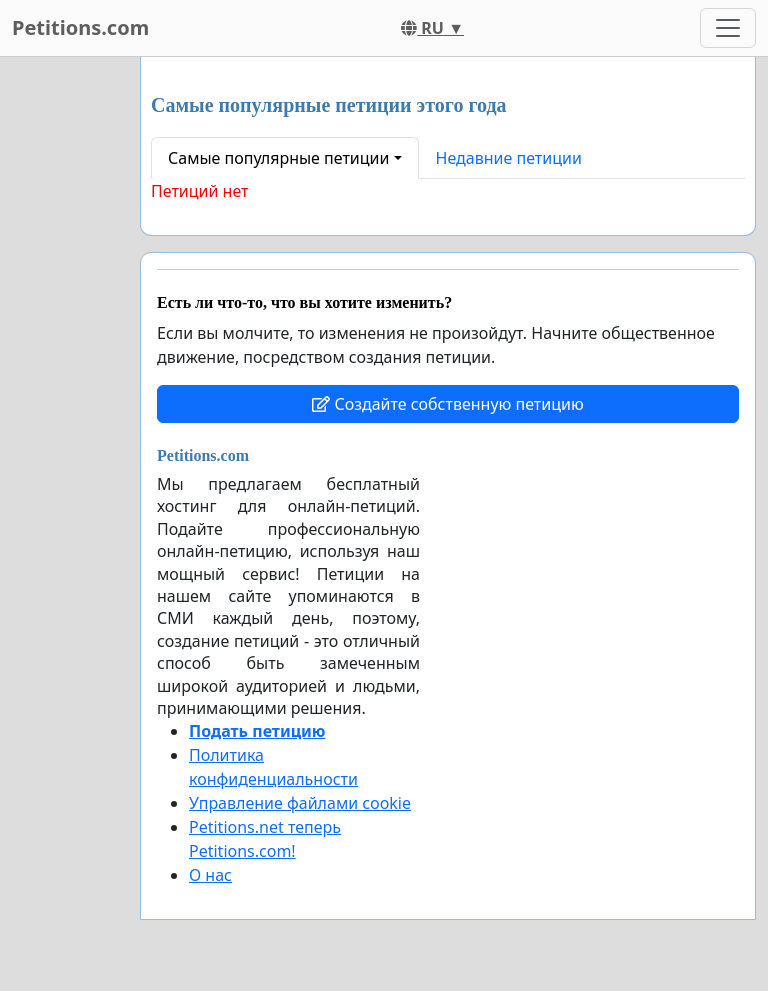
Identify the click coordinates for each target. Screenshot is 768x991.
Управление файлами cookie (300, 803)
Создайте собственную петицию (447, 404)
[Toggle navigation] (728, 28)
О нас (210, 875)
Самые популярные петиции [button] (278, 158)
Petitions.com (80, 27)
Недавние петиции (509, 158)
